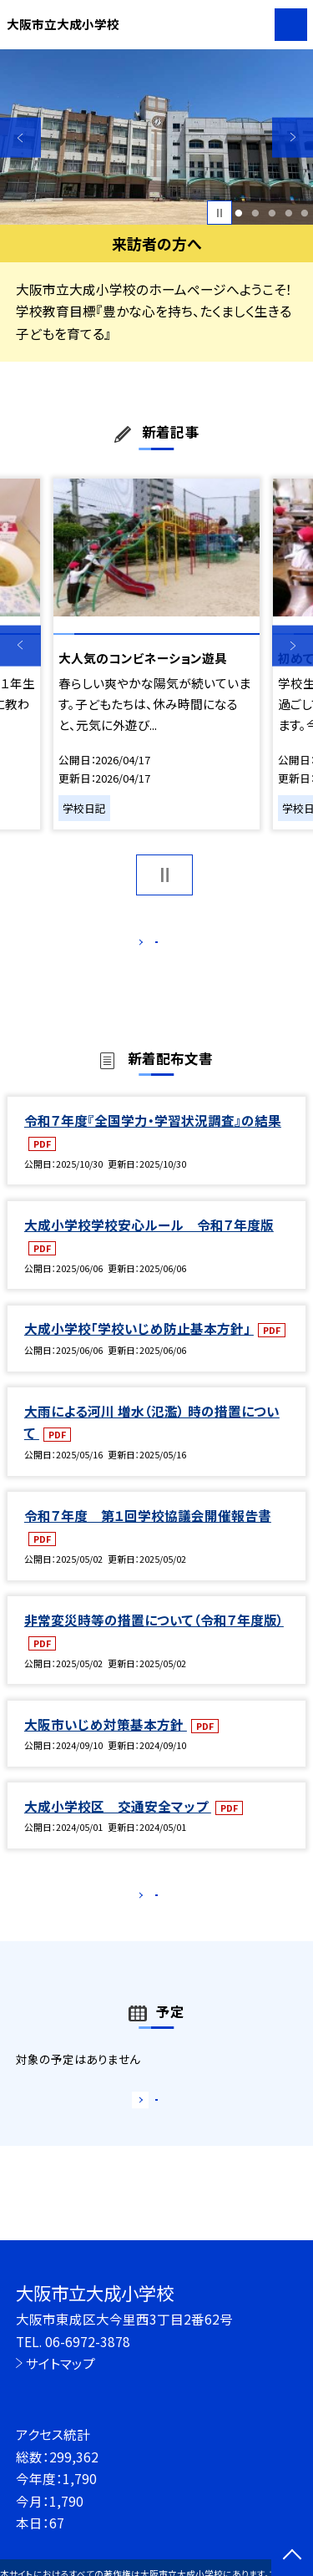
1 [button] (239, 213)
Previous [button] (20, 137)
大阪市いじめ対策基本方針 (105, 1741)
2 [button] (255, 213)
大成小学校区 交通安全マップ (117, 1823)
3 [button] (271, 213)
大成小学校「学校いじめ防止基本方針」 (139, 1346)
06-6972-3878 (87, 2341)
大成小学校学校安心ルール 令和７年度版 (149, 1242)
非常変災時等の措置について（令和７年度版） (154, 1637)
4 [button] (288, 213)
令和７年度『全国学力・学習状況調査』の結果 (152, 1137)
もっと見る (148, 946)
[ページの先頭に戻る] (292, 2556)
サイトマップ (60, 2363)
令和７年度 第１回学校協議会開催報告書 (147, 1533)
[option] (156, 137)
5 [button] (305, 213)
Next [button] (292, 137)
